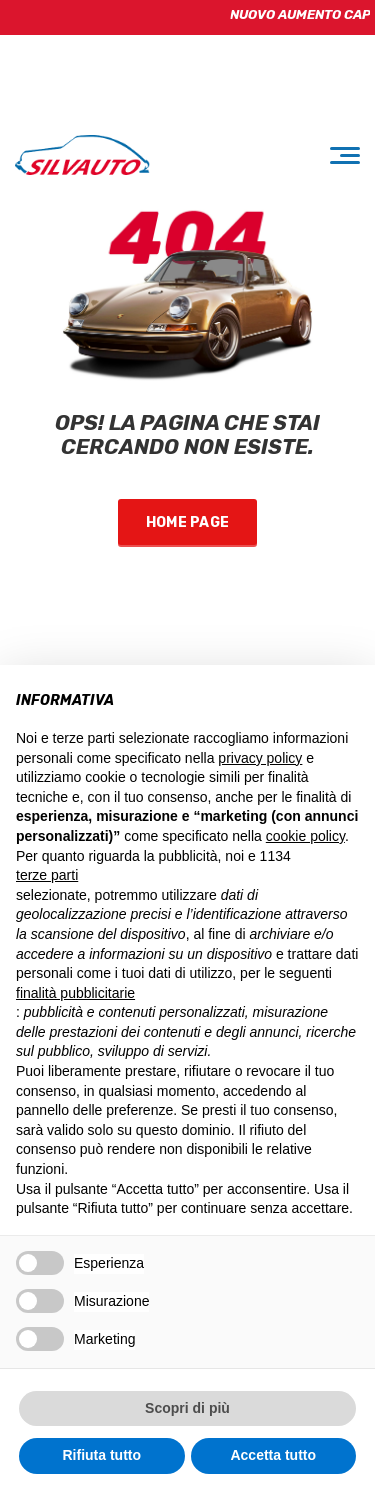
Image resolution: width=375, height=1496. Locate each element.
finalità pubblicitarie (75, 993)
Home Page (188, 522)
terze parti (47, 875)
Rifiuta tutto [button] (101, 1455)
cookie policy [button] (305, 836)
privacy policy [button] (260, 758)
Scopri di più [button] (187, 1408)
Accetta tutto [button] (273, 1455)
